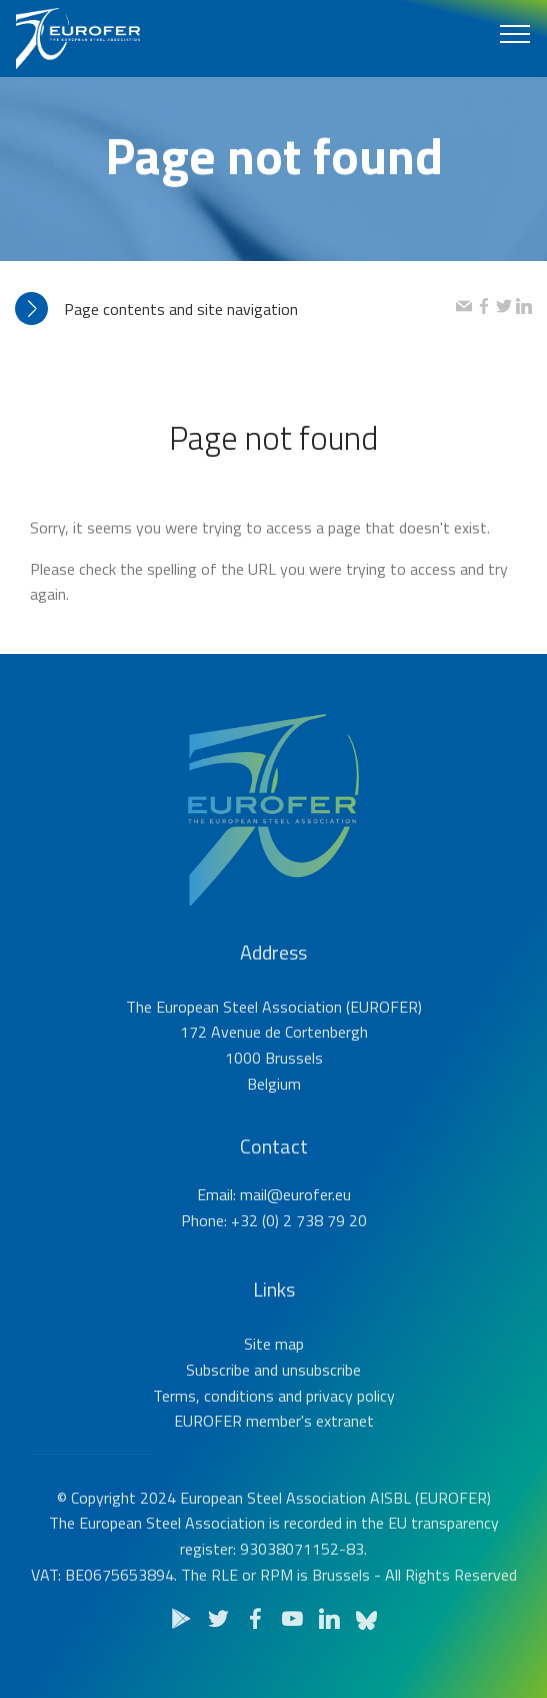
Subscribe (218, 1407)
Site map (274, 1381)
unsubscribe (321, 1407)
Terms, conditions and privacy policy (274, 1432)
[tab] (235, 309)
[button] (235, 309)
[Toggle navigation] (515, 33)
